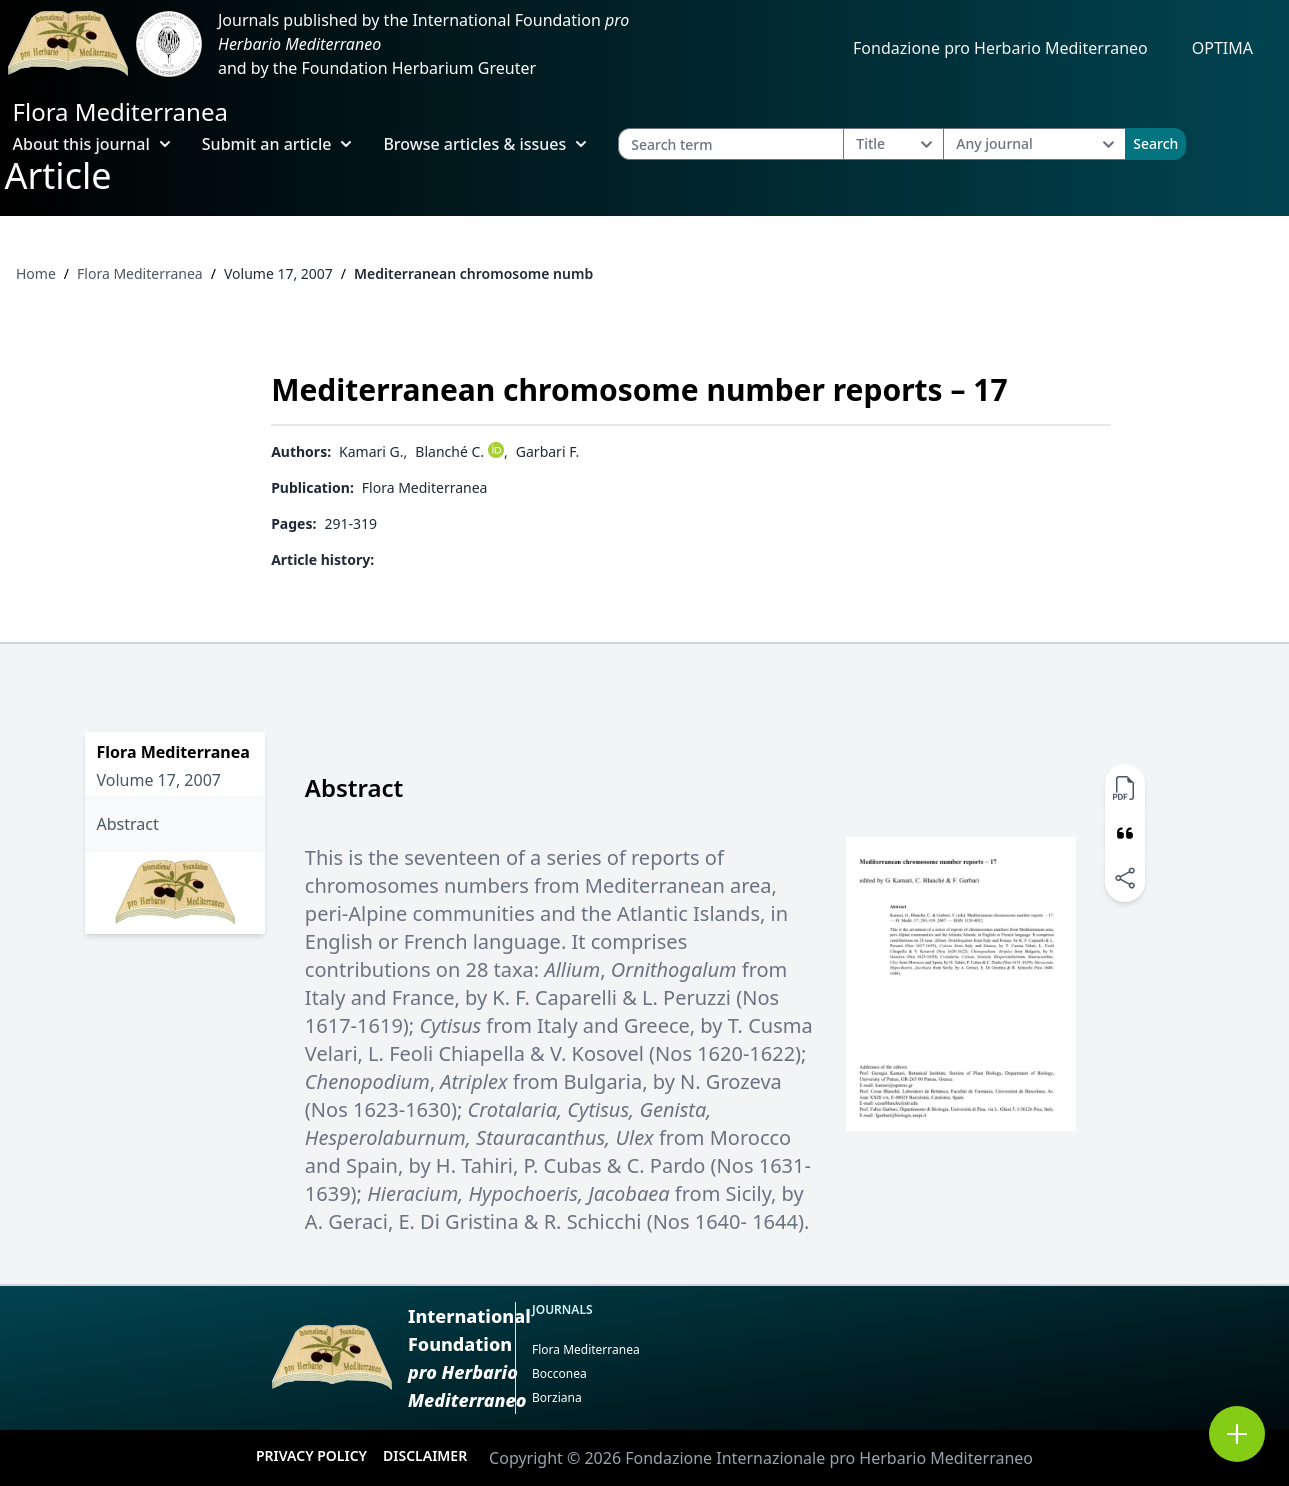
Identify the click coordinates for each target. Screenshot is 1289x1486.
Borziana (557, 1397)
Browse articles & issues (484, 144)
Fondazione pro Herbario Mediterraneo (1000, 48)
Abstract (128, 824)
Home (36, 273)
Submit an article (277, 144)
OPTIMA (1222, 48)
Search (1155, 143)
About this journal (91, 144)
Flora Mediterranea (120, 111)
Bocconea (559, 1373)
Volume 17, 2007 (278, 273)
